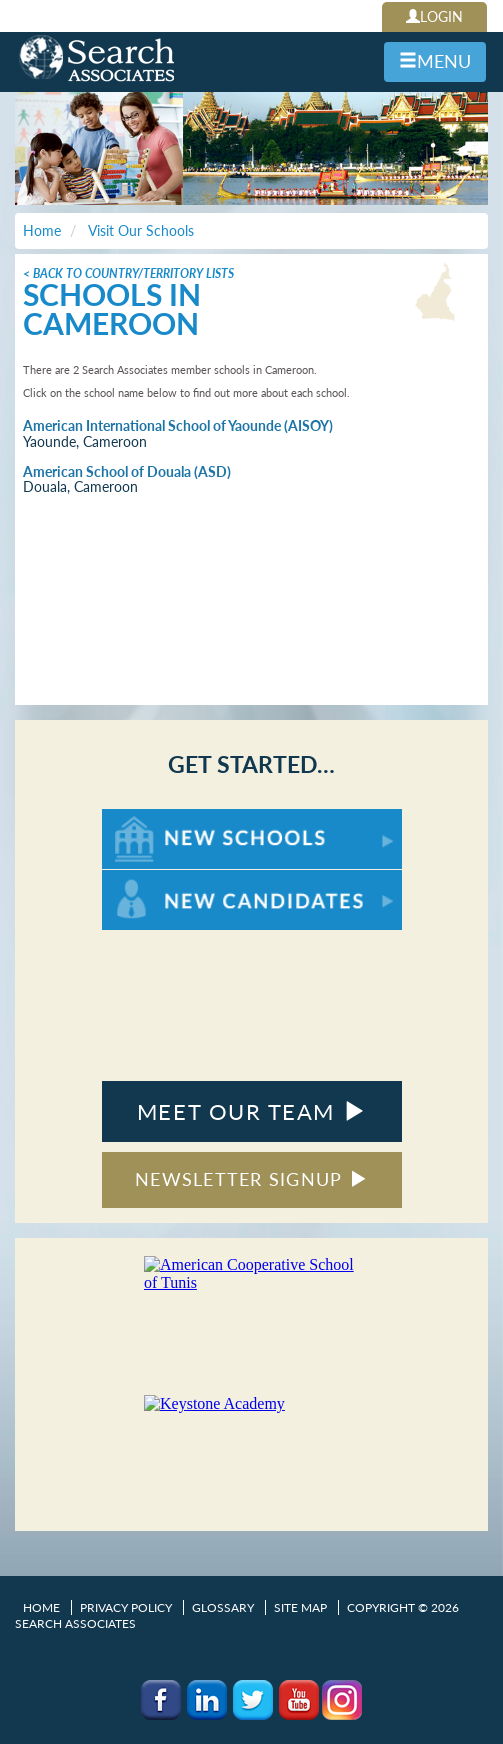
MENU (435, 61)
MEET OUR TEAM (251, 1111)
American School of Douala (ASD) (127, 471)
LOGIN (434, 16)
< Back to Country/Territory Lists (128, 273)
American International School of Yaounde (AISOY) (178, 425)
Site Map (300, 1607)
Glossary (223, 1607)
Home (41, 1607)
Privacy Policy (126, 1607)
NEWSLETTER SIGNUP (251, 1179)
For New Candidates (164, 879)
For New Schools (154, 818)
